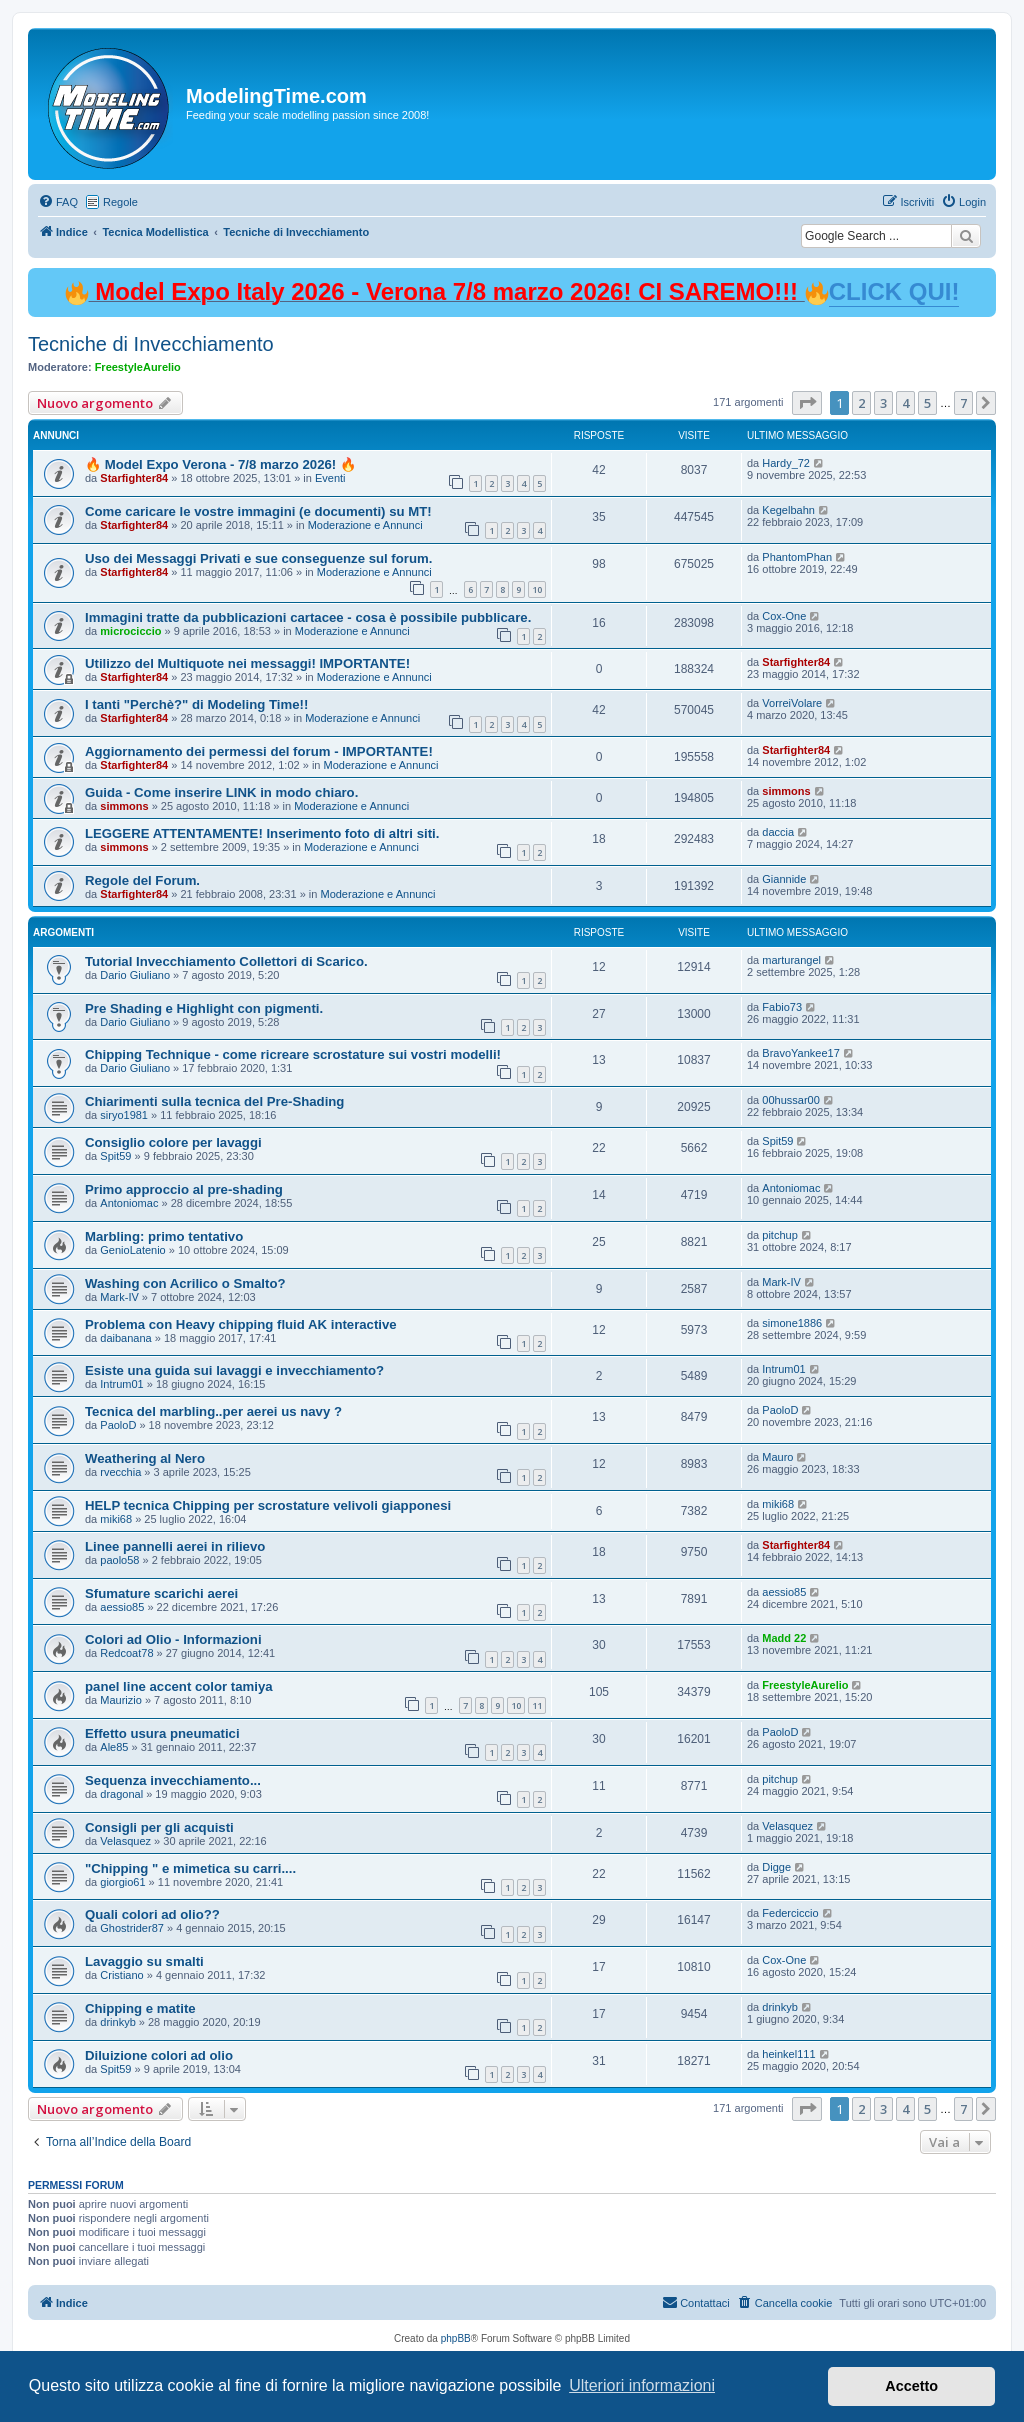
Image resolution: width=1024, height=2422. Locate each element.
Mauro (777, 1457)
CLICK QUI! (894, 291)
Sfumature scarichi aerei (161, 1593)
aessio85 (122, 1607)
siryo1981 (124, 1115)
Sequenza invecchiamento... (173, 1780)
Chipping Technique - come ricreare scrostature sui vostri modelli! (293, 1054)
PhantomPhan (797, 557)
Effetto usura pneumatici (162, 1733)
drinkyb (117, 2022)
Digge (776, 1867)
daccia (778, 832)
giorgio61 (122, 1882)
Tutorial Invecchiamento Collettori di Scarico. (226, 961)
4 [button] (905, 403)
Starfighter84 (134, 478)
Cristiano (121, 1975)
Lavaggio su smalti (144, 1961)
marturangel (791, 960)
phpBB (456, 2338)
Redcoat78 (126, 1653)
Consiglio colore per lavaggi (173, 1142)
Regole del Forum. (142, 880)
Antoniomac (129, 1203)
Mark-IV (119, 1297)
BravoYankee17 (800, 1053)
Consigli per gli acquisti (159, 1827)
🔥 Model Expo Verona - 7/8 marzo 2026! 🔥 (220, 464)
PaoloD (118, 1425)
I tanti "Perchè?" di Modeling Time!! (196, 704)
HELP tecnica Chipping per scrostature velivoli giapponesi (268, 1505)
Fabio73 (782, 1007)
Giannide (784, 879)
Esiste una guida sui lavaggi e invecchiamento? (234, 1370)
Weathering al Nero (145, 1458)
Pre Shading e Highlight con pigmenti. (204, 1008)
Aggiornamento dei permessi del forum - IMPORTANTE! (259, 751)
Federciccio (790, 1913)
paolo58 (119, 1560)
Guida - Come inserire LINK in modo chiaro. (221, 792)
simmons (124, 806)
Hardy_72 (786, 463)
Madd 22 (784, 1638)
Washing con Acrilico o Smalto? (185, 1283)
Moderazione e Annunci (365, 525)
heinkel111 (788, 2054)
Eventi (330, 478)
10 (537, 589)
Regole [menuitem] (120, 202)
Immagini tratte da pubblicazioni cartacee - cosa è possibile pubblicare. (308, 617)
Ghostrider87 (132, 1928)
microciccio (130, 631)
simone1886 (792, 1323)
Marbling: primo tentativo (164, 1236)
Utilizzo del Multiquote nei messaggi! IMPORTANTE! (247, 663)
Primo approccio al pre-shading (184, 1189)
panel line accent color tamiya (179, 1686)
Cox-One (784, 616)
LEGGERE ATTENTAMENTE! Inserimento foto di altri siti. (262, 833)
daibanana (125, 1338)
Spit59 (115, 1156)
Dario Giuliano (135, 975)
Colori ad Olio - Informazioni (173, 1639)
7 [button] (963, 403)
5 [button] (927, 403)
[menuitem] (58, 202)
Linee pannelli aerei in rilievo (175, 1546)
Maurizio (121, 1700)
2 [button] (861, 403)
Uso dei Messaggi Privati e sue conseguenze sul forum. (258, 558)
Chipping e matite (140, 2008)
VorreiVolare (792, 703)
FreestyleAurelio (138, 367)
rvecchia (120, 1472)
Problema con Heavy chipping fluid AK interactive (241, 1324)
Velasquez (125, 1841)
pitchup (779, 1235)
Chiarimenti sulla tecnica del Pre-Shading (214, 1101)
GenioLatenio (132, 1250)
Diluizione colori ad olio (159, 2055)
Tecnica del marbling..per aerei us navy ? (213, 1411)
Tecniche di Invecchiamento (151, 344)
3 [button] (883, 403)
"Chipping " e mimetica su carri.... (190, 1868)
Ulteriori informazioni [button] (642, 2385)
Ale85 (114, 1747)
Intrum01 (121, 1384)
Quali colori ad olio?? (152, 1914)
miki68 (116, 1519)
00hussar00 (791, 1100)
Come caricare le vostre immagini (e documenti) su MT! (258, 511)
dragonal (121, 1794)
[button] (807, 403)
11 (537, 1705)
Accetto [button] (911, 2386)
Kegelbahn (788, 510)
